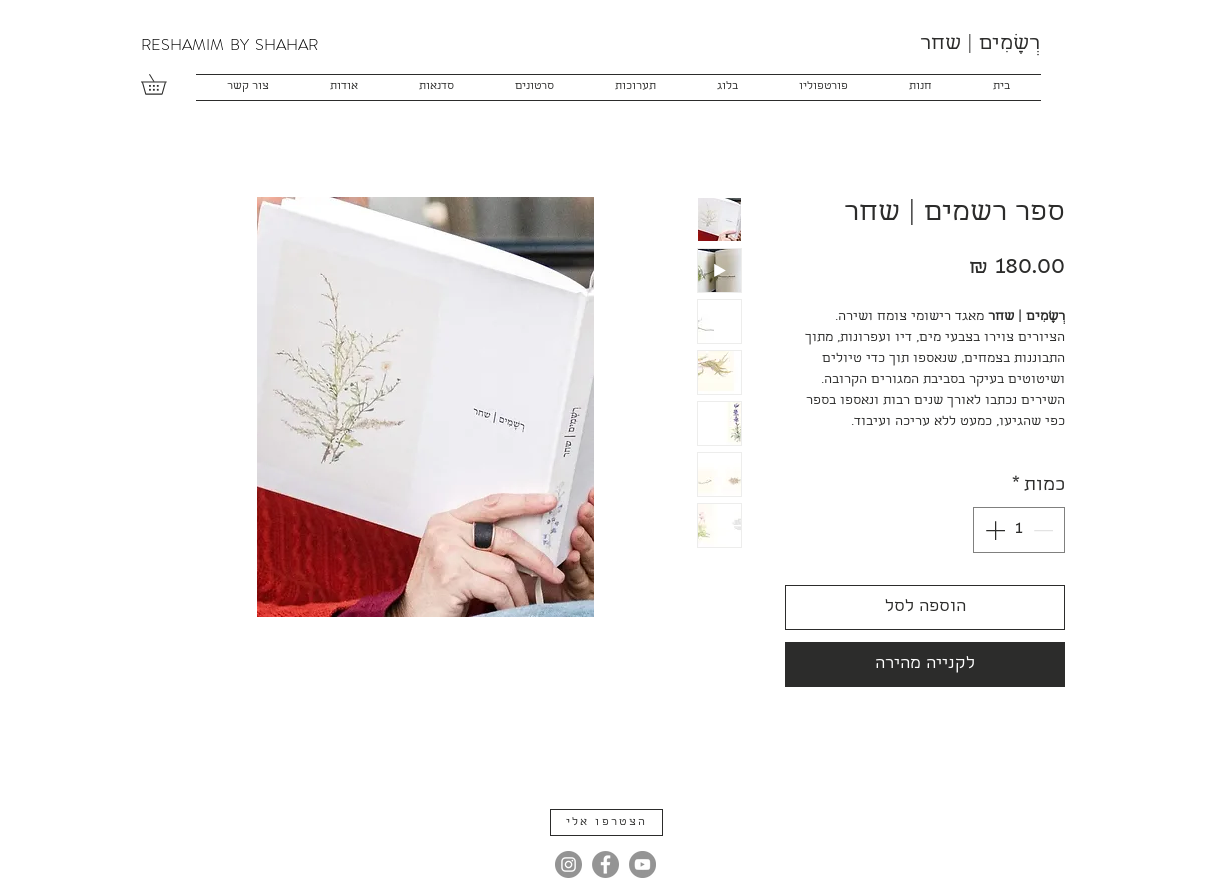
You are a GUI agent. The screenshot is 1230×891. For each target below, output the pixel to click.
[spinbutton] (1019, 530)
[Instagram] (568, 864)
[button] (163, 84)
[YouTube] (642, 864)
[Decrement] (1045, 530)
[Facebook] (605, 864)
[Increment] (993, 530)
